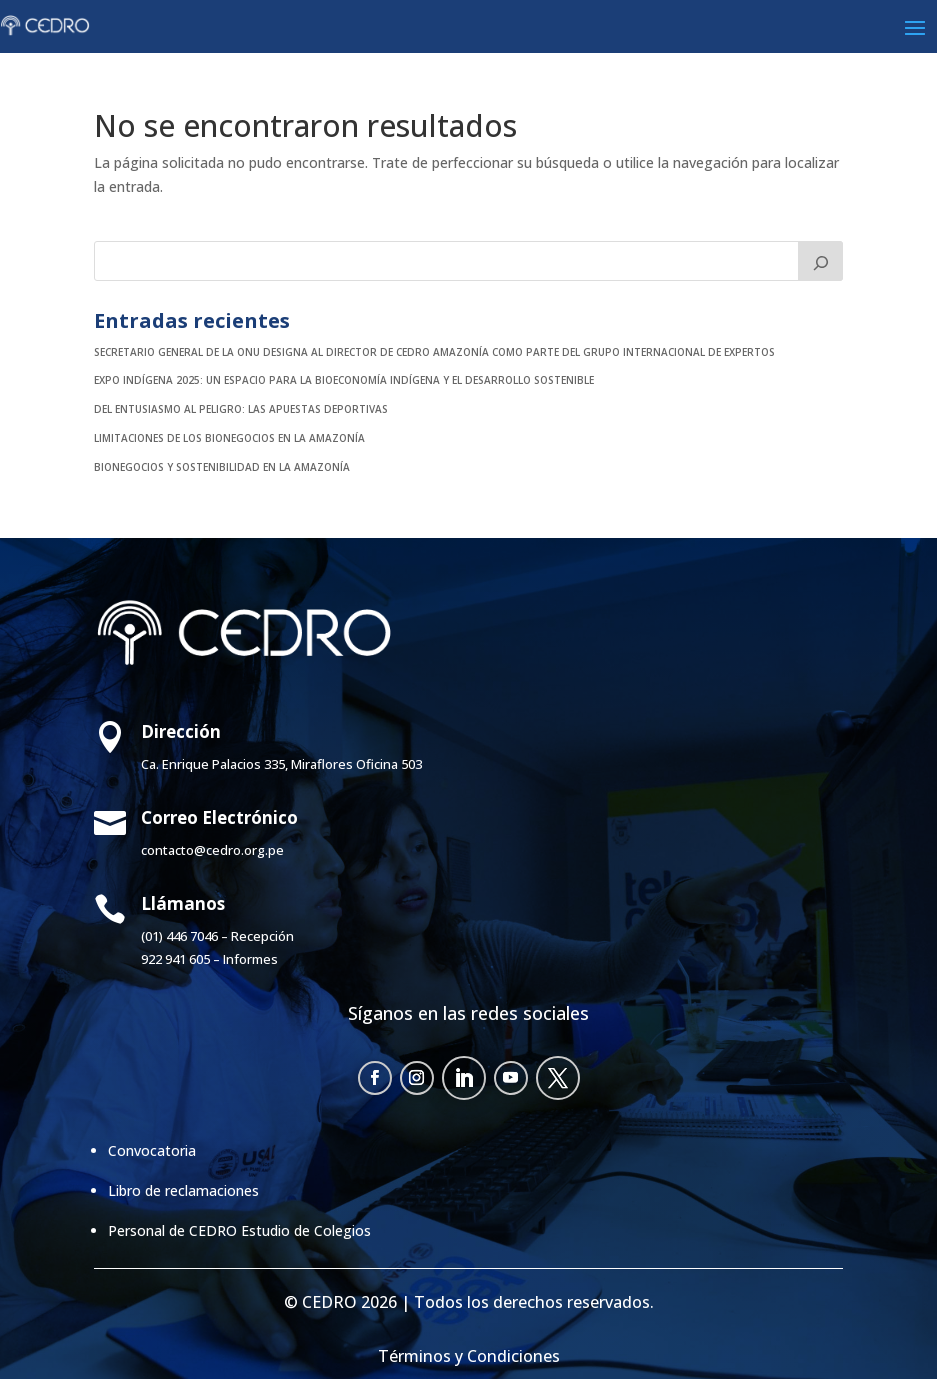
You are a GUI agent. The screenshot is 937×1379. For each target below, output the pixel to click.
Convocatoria (152, 1150)
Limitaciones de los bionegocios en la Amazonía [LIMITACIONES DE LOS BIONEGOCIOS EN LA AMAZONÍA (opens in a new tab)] (229, 438)
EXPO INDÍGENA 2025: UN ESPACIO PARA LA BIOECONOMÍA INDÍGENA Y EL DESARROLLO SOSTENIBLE (344, 380)
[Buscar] (821, 261)
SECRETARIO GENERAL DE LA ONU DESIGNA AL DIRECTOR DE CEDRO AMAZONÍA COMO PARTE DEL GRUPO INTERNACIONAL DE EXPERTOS (434, 352)
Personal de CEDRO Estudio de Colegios (239, 1230)
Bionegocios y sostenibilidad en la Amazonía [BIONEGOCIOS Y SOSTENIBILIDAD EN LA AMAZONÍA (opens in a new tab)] (222, 467)
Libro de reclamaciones (183, 1190)
